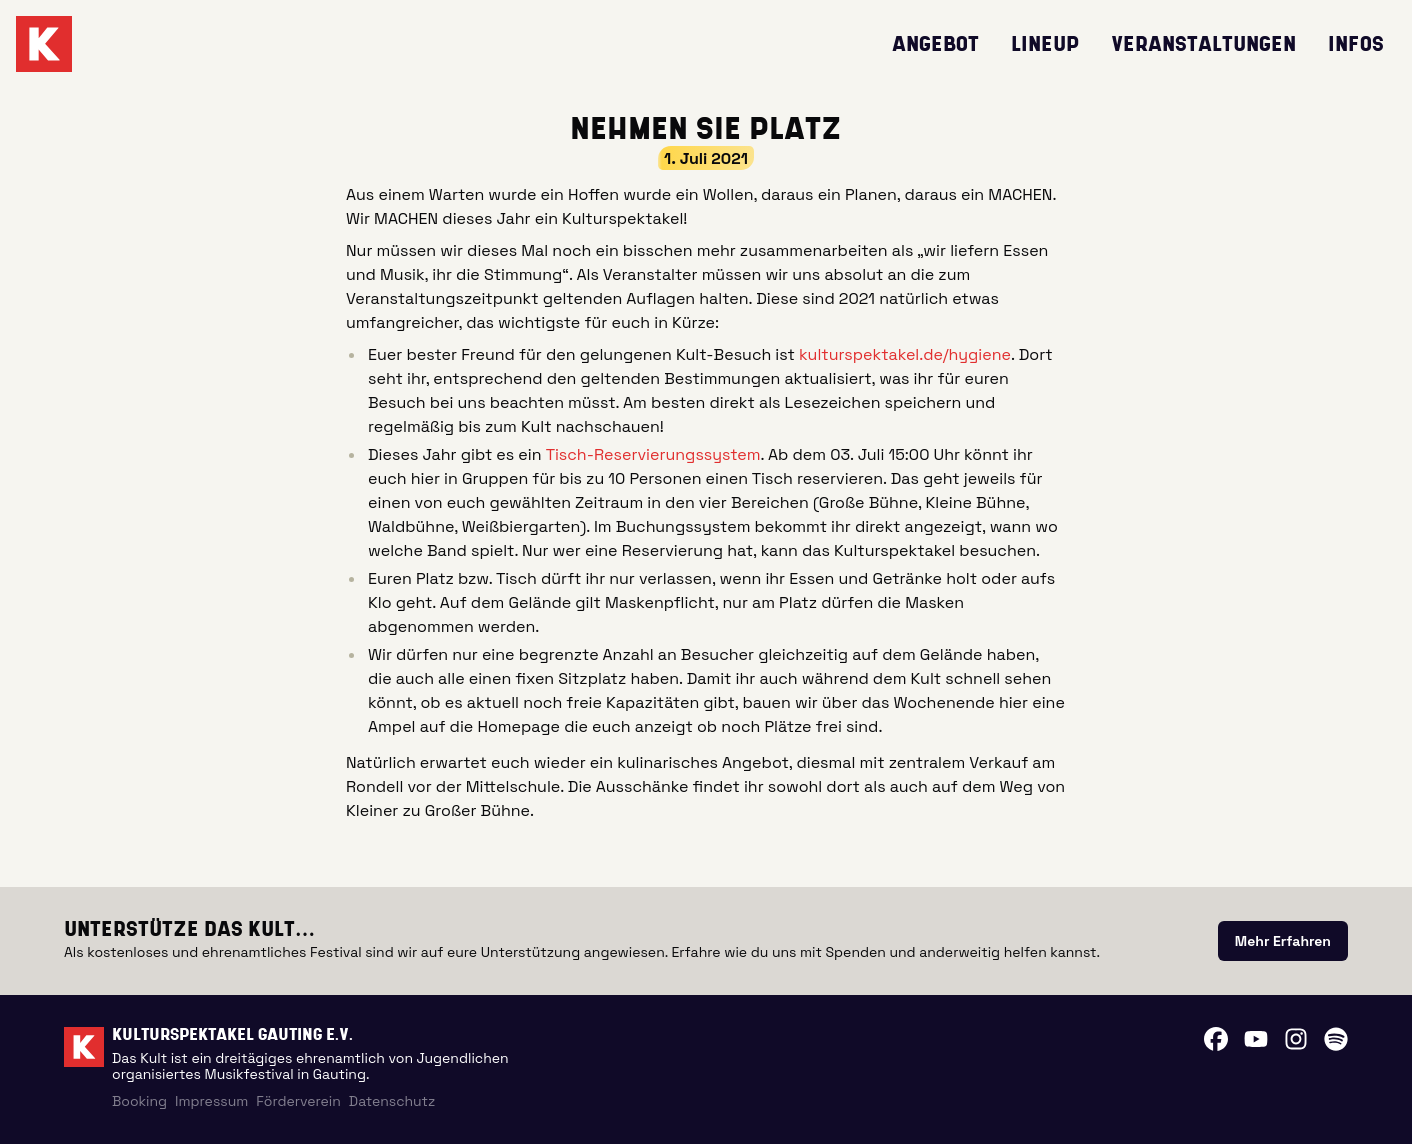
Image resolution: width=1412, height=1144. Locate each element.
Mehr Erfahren (1283, 941)
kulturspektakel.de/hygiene (905, 354)
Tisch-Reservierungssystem (653, 454)
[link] (1283, 941)
